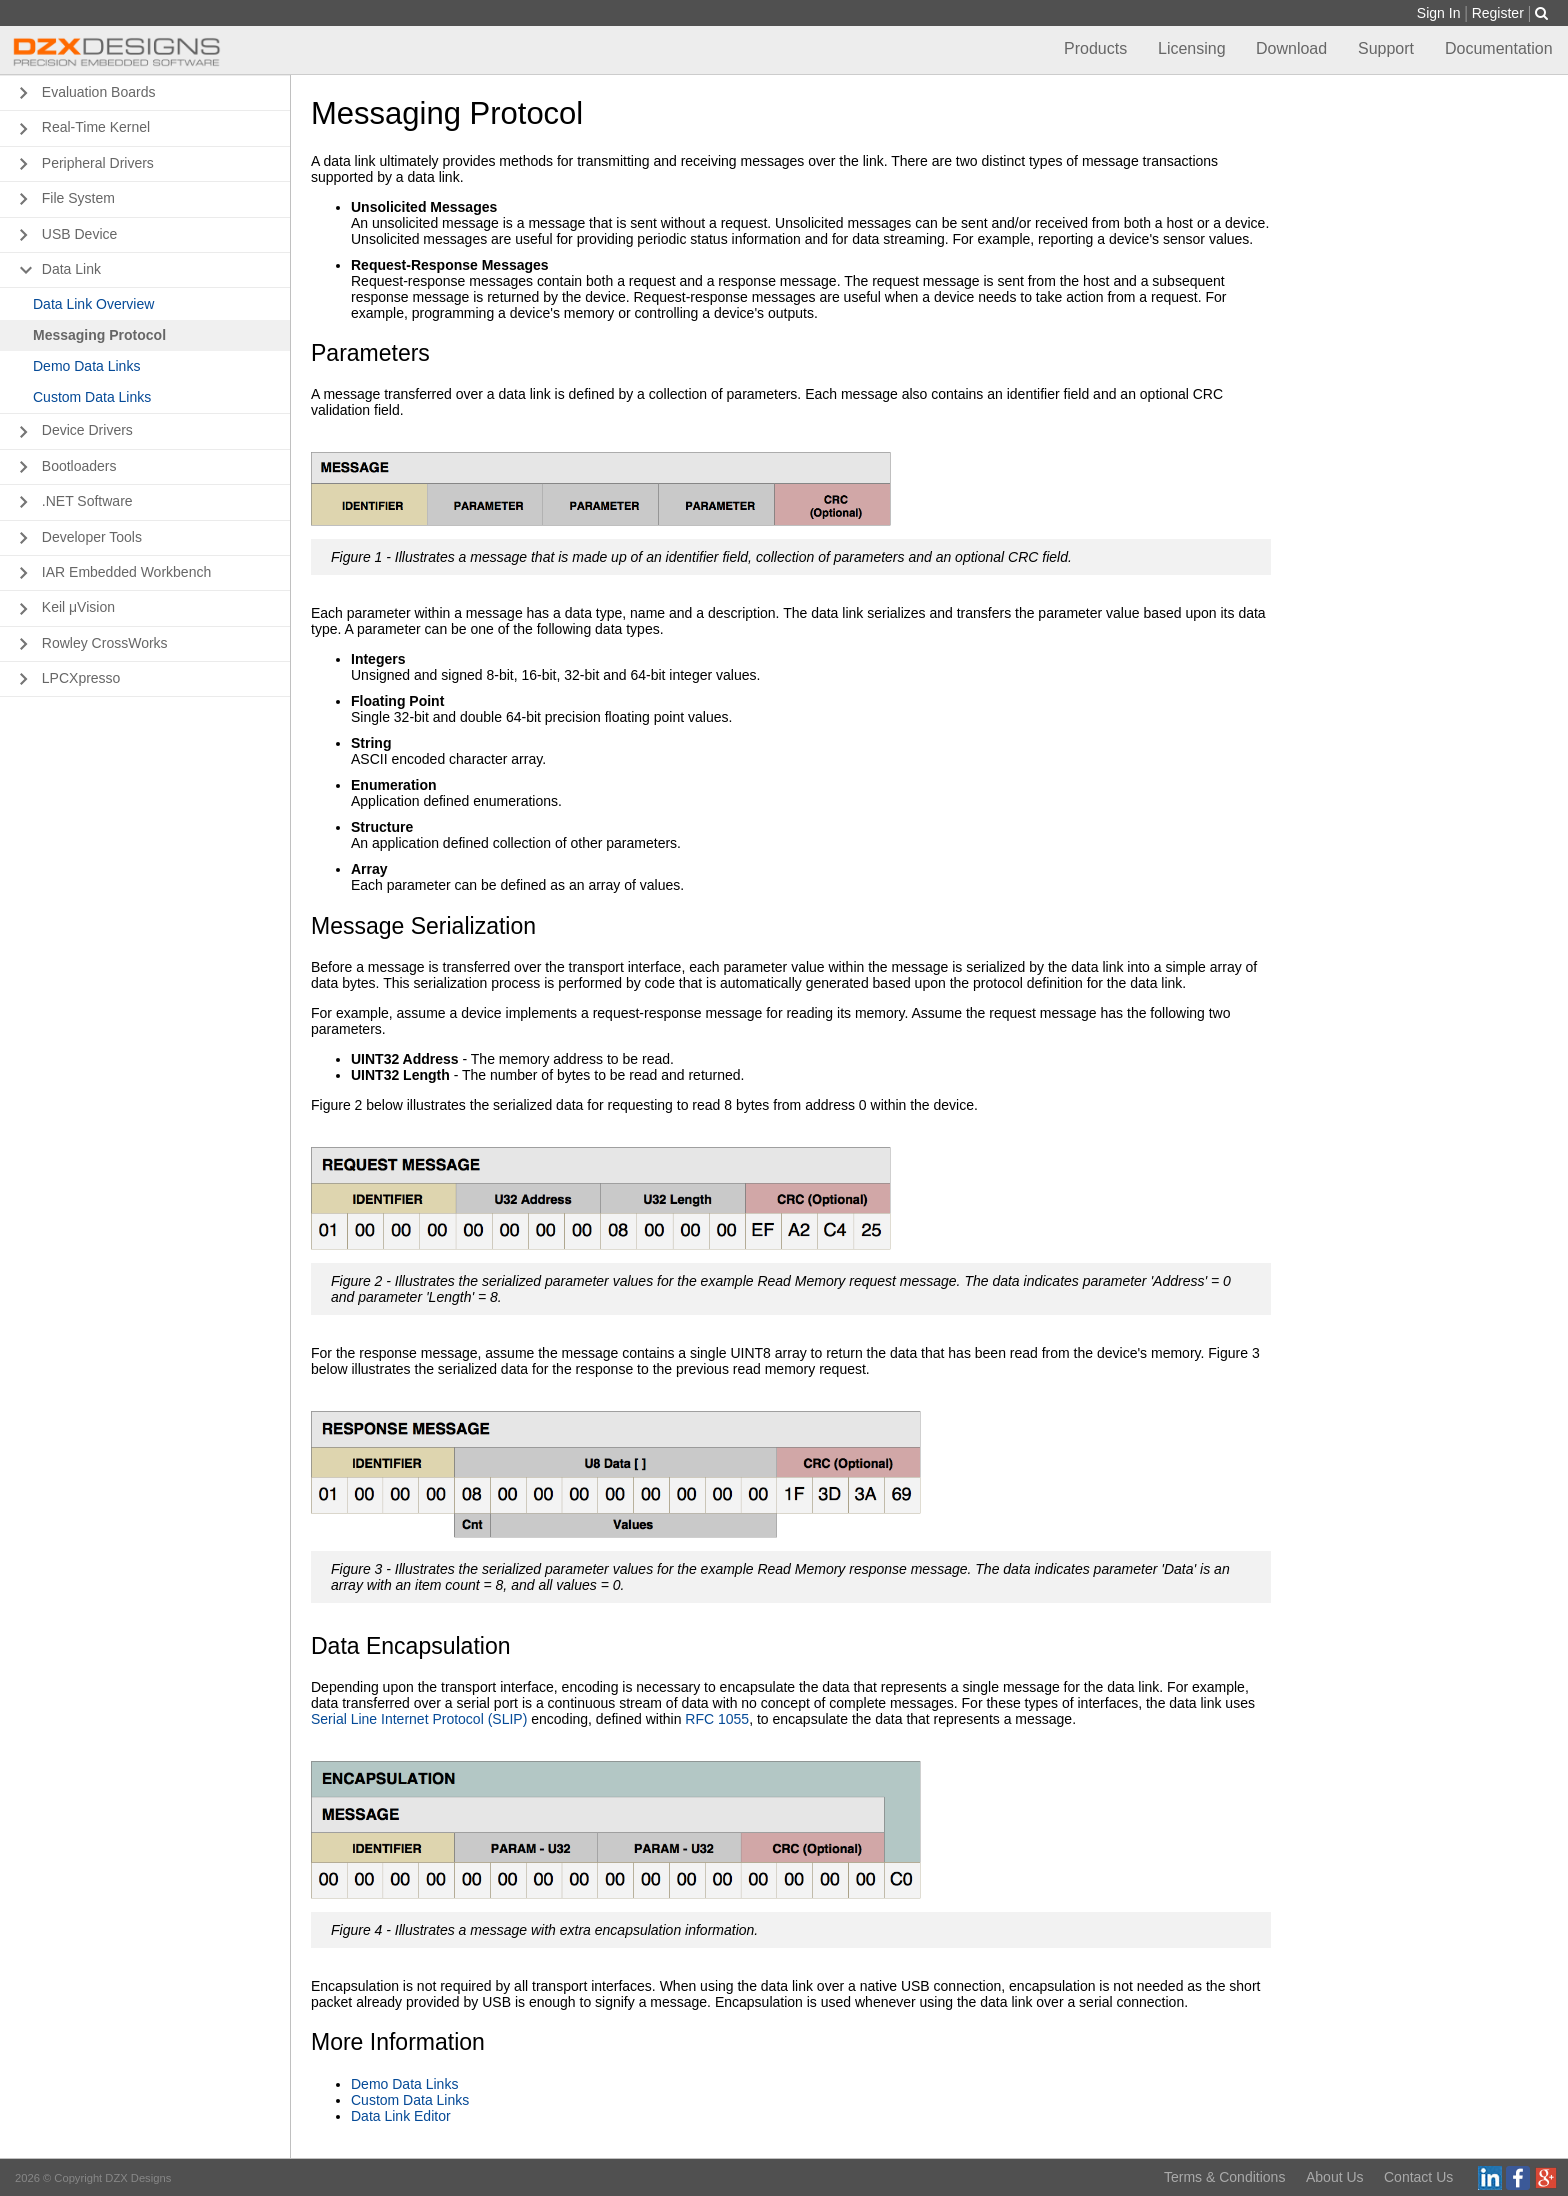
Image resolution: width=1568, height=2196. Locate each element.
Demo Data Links (404, 2084)
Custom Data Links (410, 2100)
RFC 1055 (717, 1719)
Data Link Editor (401, 2116)
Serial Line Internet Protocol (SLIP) (419, 1719)
